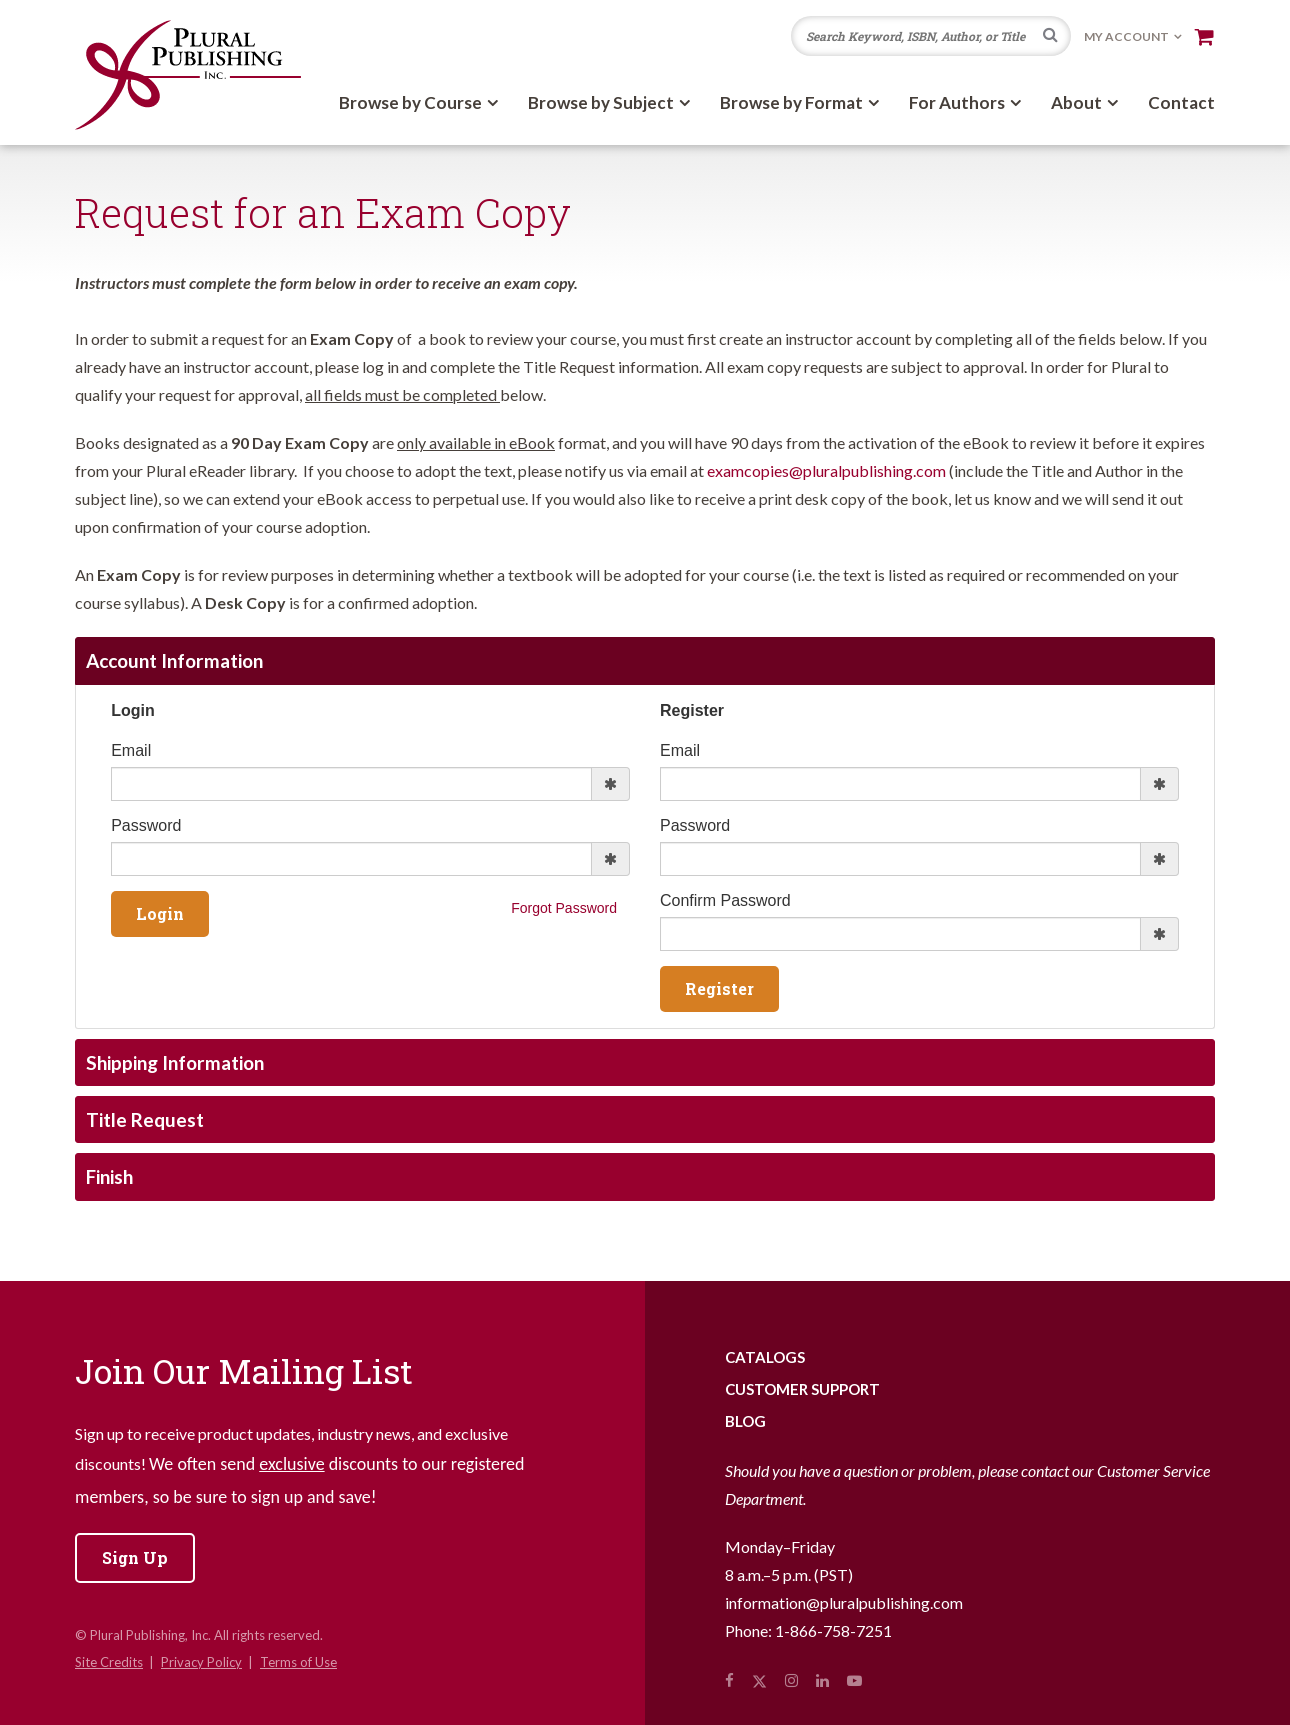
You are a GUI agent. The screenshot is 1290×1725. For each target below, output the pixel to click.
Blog (745, 1421)
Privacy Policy (201, 1662)
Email (131, 750)
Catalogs (765, 1357)
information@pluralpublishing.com (844, 1602)
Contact (1181, 102)
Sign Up (135, 1557)
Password (146, 825)
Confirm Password (725, 900)
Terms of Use (298, 1662)
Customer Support (802, 1389)
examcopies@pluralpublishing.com (826, 470)
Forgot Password (564, 908)
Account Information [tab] (174, 660)
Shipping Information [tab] (175, 1062)
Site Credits (109, 1662)
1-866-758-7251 (833, 1630)
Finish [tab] (109, 1176)
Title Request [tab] (145, 1119)
